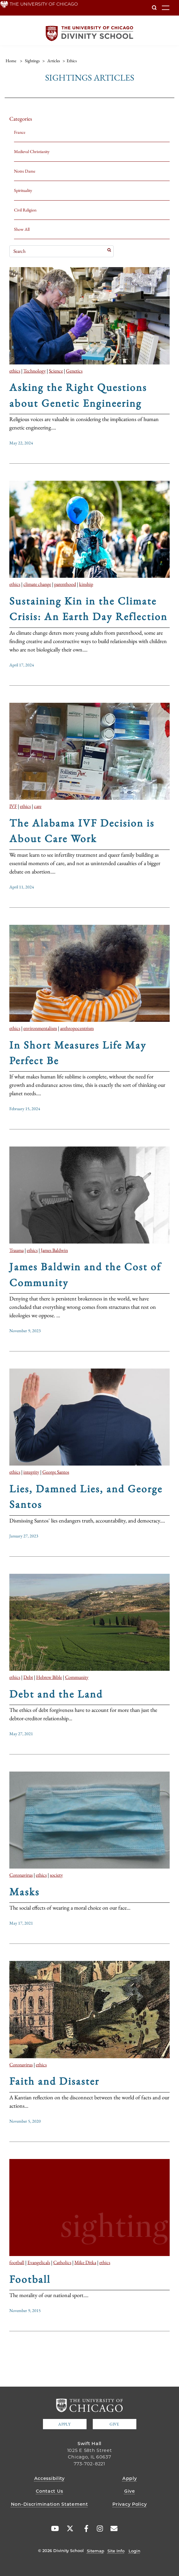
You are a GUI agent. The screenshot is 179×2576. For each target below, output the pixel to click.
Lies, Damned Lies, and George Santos (86, 1496)
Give (114, 2424)
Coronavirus (21, 1874)
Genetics (74, 370)
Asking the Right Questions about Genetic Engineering (78, 395)
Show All (22, 229)
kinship (86, 584)
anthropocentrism (77, 1028)
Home (11, 60)
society (56, 1874)
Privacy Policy (129, 2504)
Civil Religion (25, 210)
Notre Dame (24, 171)
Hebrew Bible (49, 1677)
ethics (14, 370)
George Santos (55, 1471)
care (37, 806)
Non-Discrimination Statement (49, 2504)
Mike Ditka (85, 2262)
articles (53, 60)
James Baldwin (54, 1250)
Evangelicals (38, 2262)
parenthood (65, 584)
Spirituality (23, 190)
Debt (28, 1677)
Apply (64, 2424)
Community (76, 1677)
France (19, 132)
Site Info (116, 2550)
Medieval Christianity (31, 151)
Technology (34, 370)
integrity (31, 1471)
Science (56, 370)
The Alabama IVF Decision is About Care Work (81, 830)
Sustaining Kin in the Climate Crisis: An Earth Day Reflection (88, 608)
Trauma (16, 1250)
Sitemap (95, 2550)
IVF (13, 806)
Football (29, 2279)
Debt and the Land (56, 1694)
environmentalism (40, 1028)
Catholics (62, 2262)
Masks (24, 1891)
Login (134, 2550)
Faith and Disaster (54, 2081)
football (16, 2262)
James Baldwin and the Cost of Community (85, 1274)
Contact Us (49, 2491)
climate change (37, 584)
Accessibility (49, 2478)
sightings (32, 60)
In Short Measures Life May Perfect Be (77, 1052)
